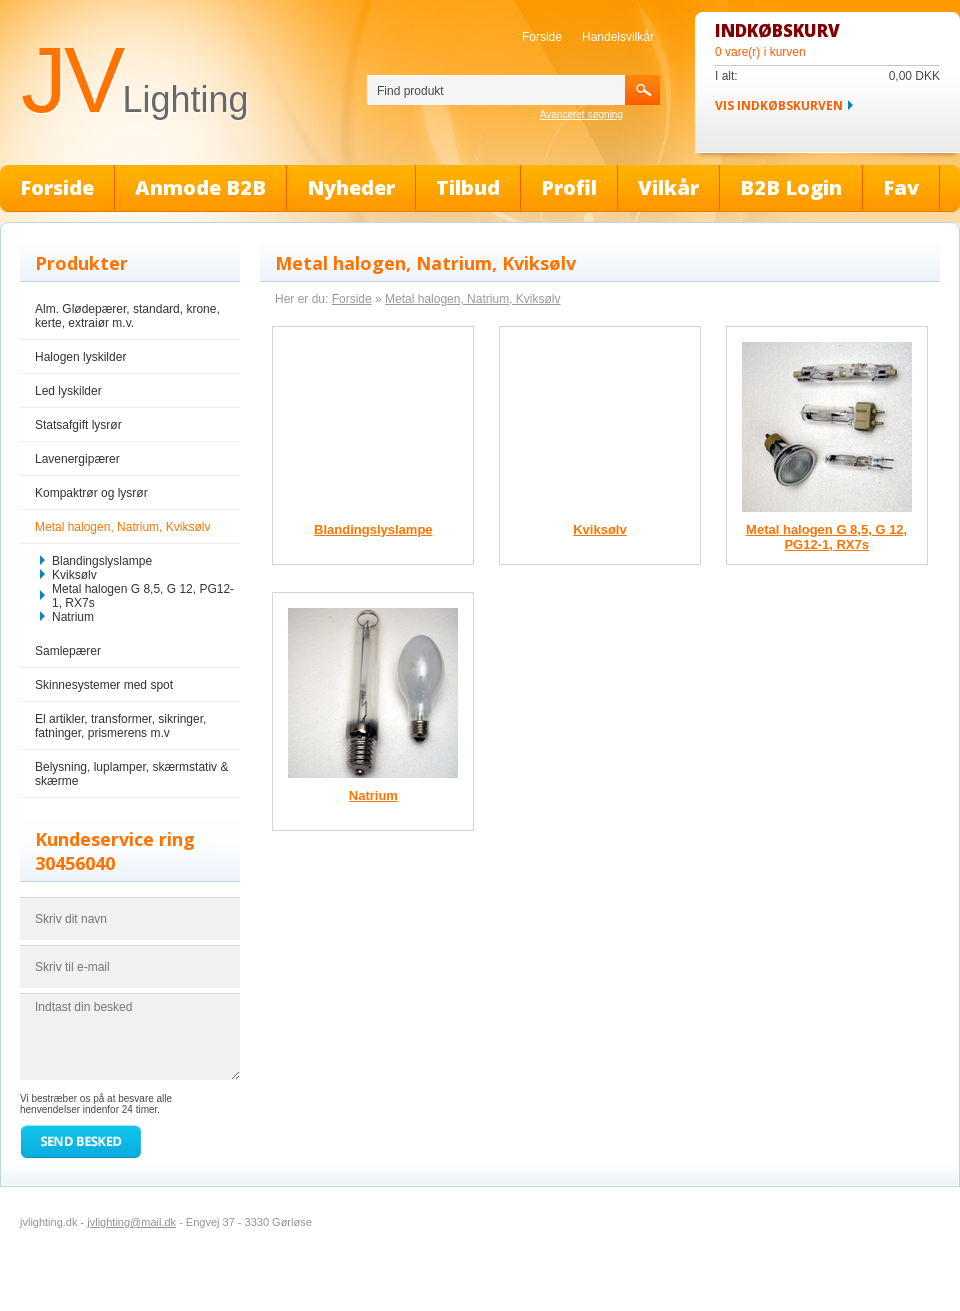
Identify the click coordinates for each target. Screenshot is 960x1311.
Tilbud (468, 187)
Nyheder (351, 187)
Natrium (73, 617)
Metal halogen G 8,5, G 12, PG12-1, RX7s (143, 596)
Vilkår (668, 187)
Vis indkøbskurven (779, 105)
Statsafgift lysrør (78, 425)
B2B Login (791, 187)
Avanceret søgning (581, 114)
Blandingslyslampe (102, 561)
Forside (542, 37)
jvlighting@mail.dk (131, 1222)
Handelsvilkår (618, 37)
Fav (901, 187)
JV (134, 80)
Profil (569, 187)
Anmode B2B (200, 187)
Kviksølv (74, 575)
